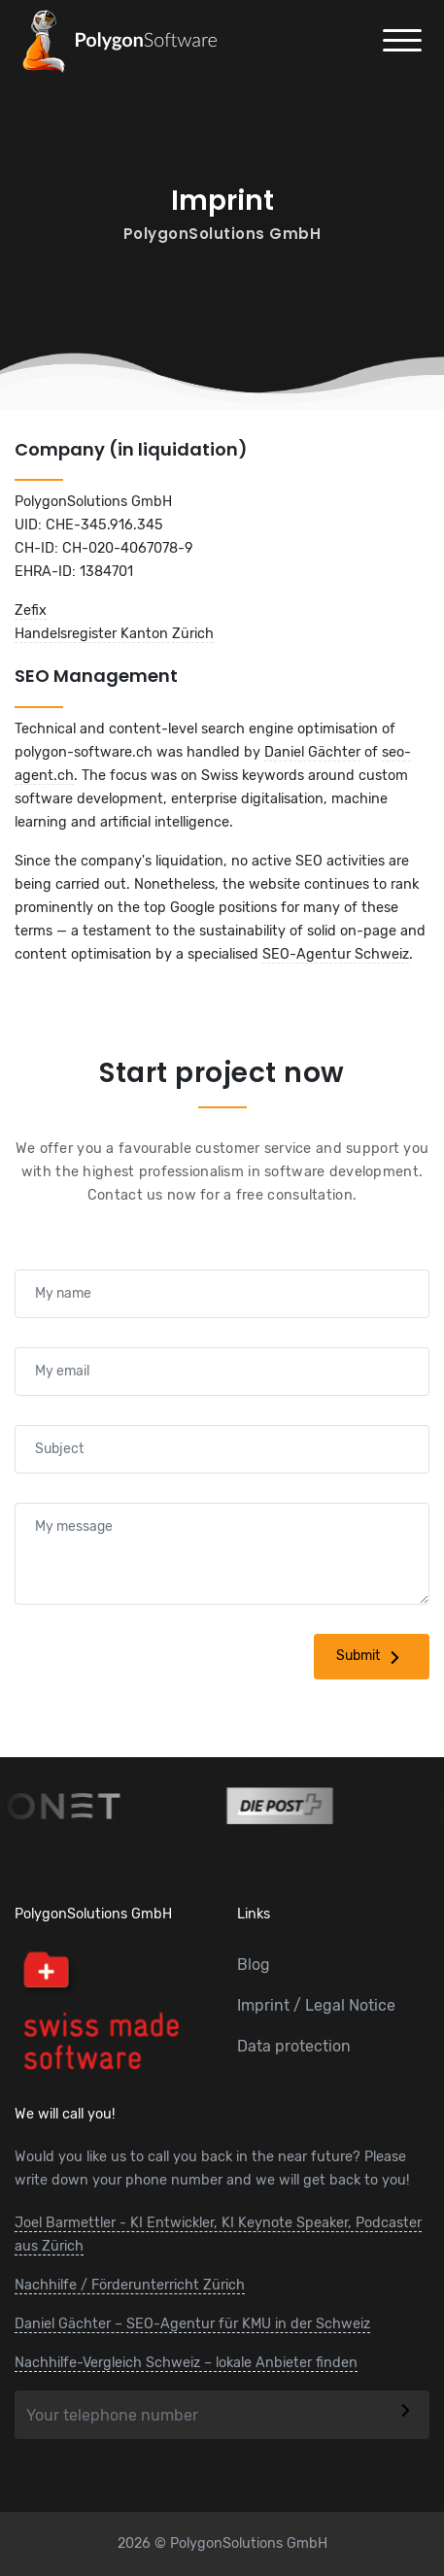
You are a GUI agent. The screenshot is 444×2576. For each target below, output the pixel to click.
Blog (253, 1964)
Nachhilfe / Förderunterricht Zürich (130, 2285)
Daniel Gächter (312, 752)
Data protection (294, 2046)
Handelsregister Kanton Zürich (114, 634)
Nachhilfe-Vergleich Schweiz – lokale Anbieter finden (186, 2363)
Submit (371, 1656)
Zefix (31, 610)
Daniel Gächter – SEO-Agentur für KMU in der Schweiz (192, 2324)
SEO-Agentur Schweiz (335, 954)
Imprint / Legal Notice (316, 2005)
